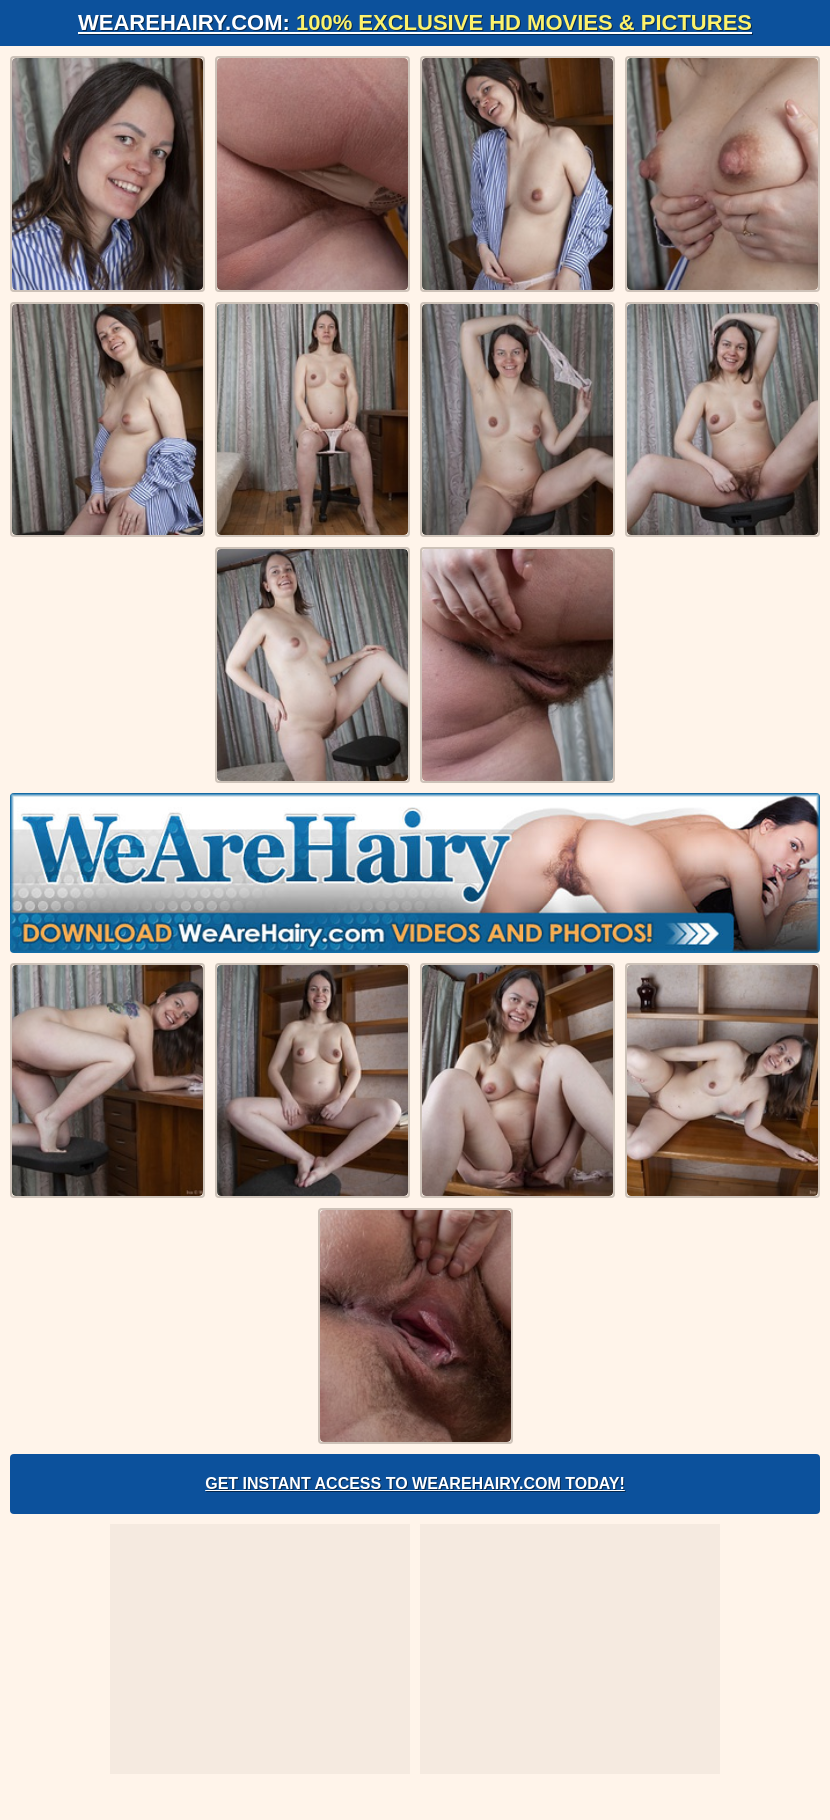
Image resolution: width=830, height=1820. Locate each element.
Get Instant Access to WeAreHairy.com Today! (415, 1483)
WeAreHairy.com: (415, 22)
